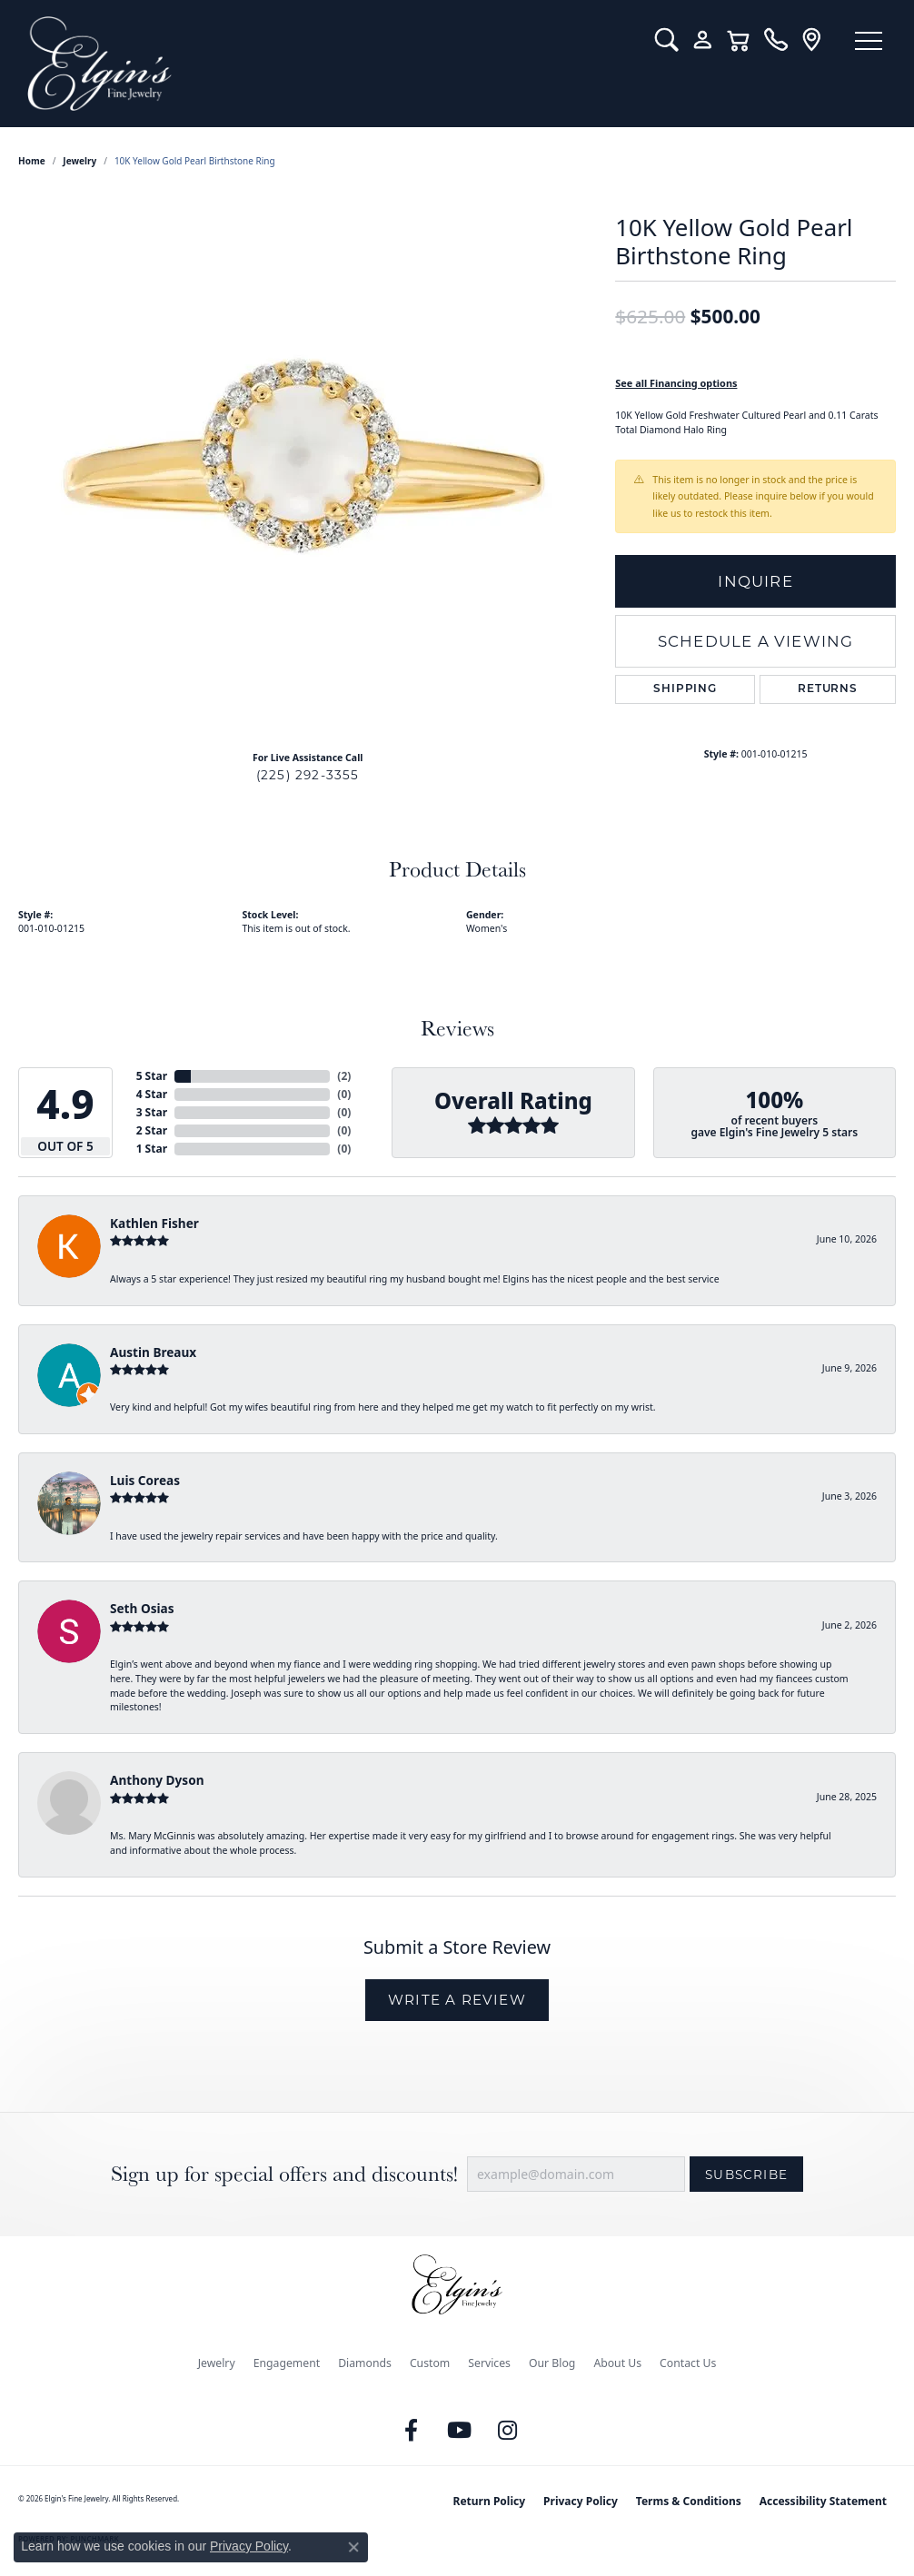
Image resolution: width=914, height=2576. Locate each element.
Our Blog (552, 2363)
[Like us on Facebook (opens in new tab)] (411, 2431)
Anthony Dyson (157, 1779)
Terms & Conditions (688, 2501)
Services (489, 2363)
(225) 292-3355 (308, 775)
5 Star (151, 1076)
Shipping (684, 689)
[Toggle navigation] (868, 41)
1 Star (151, 1148)
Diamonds (365, 2363)
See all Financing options (676, 383)
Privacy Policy (580, 2501)
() (344, 1076)
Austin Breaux (153, 1352)
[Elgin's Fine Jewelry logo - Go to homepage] (327, 63)
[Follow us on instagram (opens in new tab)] (508, 2431)
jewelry (79, 160)
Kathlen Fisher (154, 1223)
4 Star (151, 1094)
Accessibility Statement (823, 2501)
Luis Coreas (145, 1480)
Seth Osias (142, 1608)
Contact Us (688, 2363)
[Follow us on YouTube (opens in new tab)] (460, 2431)
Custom (430, 2363)
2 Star (151, 1130)
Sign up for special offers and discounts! (284, 2174)
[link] (775, 40)
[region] (308, 464)
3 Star (151, 1112)
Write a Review (457, 1999)
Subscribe (746, 2174)
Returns (828, 689)
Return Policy (489, 2501)
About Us (617, 2363)
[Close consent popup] (353, 2546)
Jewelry (216, 2363)
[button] (666, 40)
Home (31, 160)
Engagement (287, 2363)
